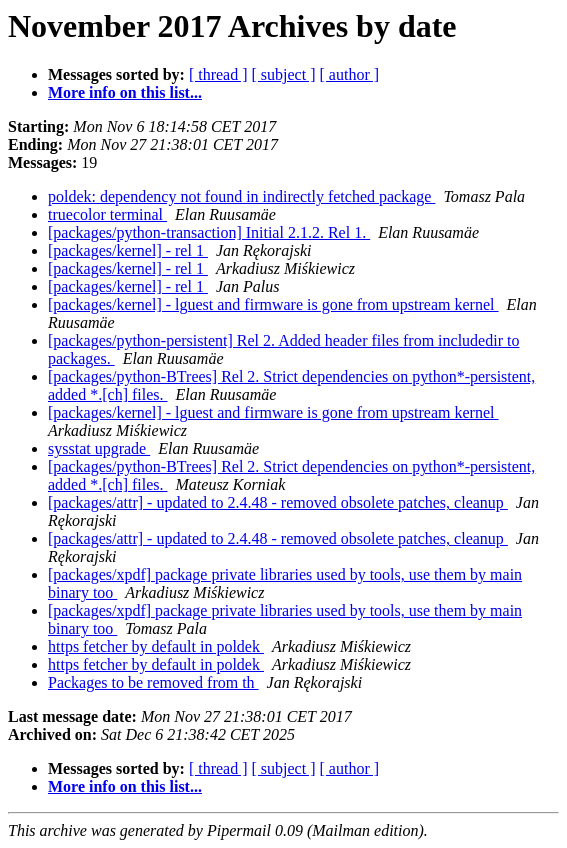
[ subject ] (284, 74)
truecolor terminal (107, 214)
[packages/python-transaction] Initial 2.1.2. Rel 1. (209, 232)
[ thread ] (218, 74)
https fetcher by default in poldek (156, 646)
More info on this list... (125, 92)
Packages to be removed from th (153, 682)
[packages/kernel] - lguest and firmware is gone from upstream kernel (273, 304)
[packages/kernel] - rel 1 (128, 250)
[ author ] (350, 74)
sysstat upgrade (99, 448)
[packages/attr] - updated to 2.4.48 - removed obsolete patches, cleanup (278, 502)
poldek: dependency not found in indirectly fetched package (241, 196)
